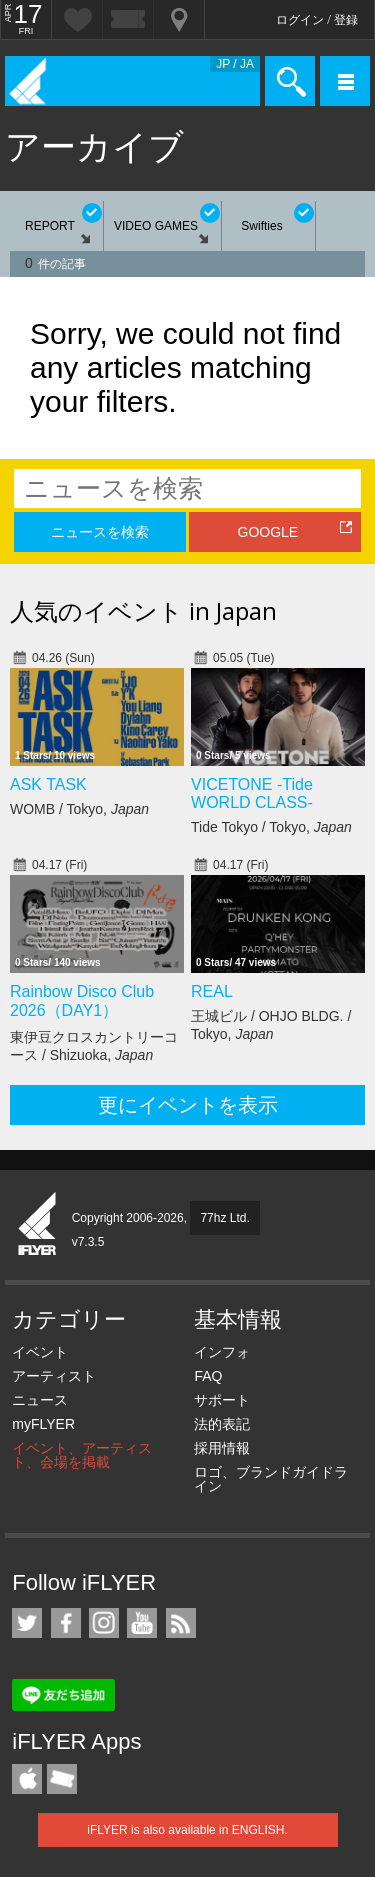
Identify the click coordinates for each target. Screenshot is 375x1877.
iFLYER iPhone (27, 1779)
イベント (40, 1352)
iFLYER (38, 1225)
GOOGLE (268, 532)
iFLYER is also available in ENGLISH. (187, 1830)
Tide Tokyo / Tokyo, (271, 827)
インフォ (222, 1352)
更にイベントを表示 (188, 1105)
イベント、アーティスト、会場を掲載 (82, 1455)
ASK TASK (48, 784)
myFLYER (43, 1424)
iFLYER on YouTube (142, 1623)
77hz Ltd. (224, 1218)
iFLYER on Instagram (104, 1623)
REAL (212, 991)
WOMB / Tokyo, (79, 809)
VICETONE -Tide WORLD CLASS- (252, 793)
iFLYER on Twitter (27, 1623)
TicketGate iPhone (62, 1779)
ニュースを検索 (100, 532)
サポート (222, 1400)
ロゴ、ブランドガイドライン (271, 1479)
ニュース (40, 1400)
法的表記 (222, 1424)
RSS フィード (181, 1623)
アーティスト (54, 1376)
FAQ (208, 1376)
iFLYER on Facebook (66, 1623)
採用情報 (222, 1448)
